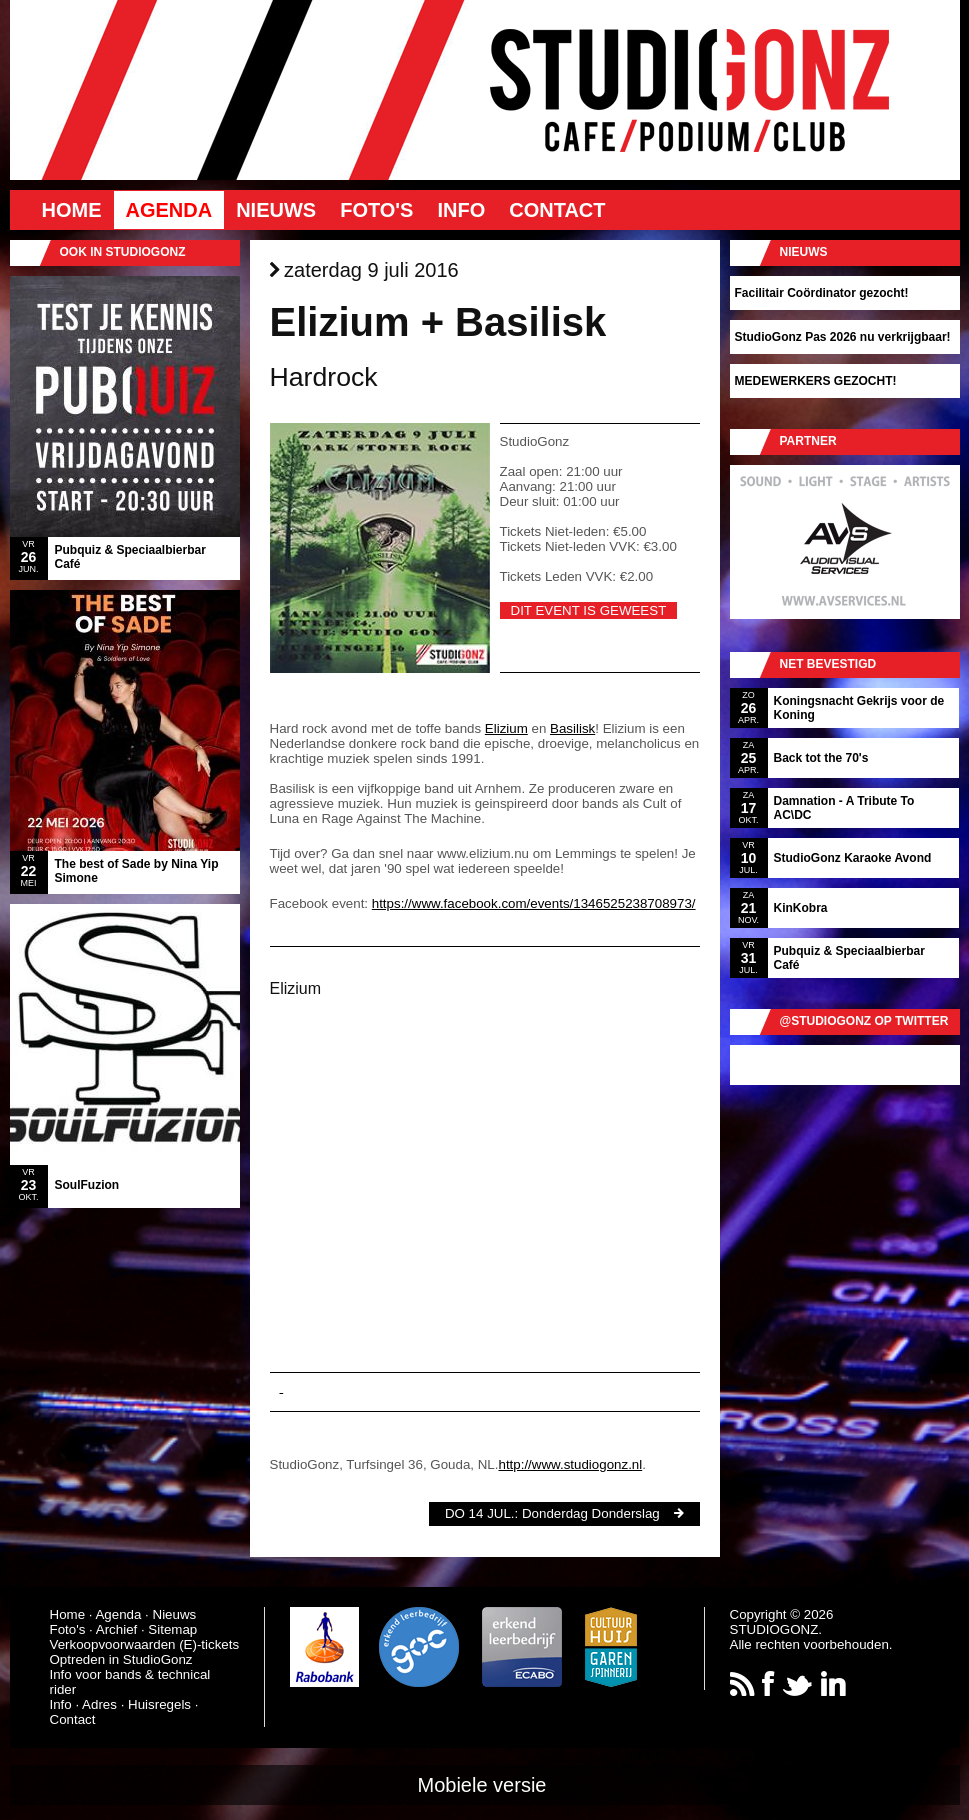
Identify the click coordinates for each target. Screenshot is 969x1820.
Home (72, 210)
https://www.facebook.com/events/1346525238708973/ (534, 903)
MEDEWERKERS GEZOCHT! (816, 381)
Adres (99, 1704)
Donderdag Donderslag (591, 1513)
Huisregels (159, 1704)
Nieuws (276, 210)
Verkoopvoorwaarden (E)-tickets (145, 1644)
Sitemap (172, 1629)
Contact (557, 210)
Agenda (169, 210)
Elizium (506, 728)
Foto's (376, 210)
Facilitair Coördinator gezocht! (822, 293)
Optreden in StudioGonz (121, 1659)
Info (461, 210)
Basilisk (572, 728)
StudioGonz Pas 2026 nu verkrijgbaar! (843, 337)
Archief (116, 1629)
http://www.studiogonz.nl (570, 1464)
